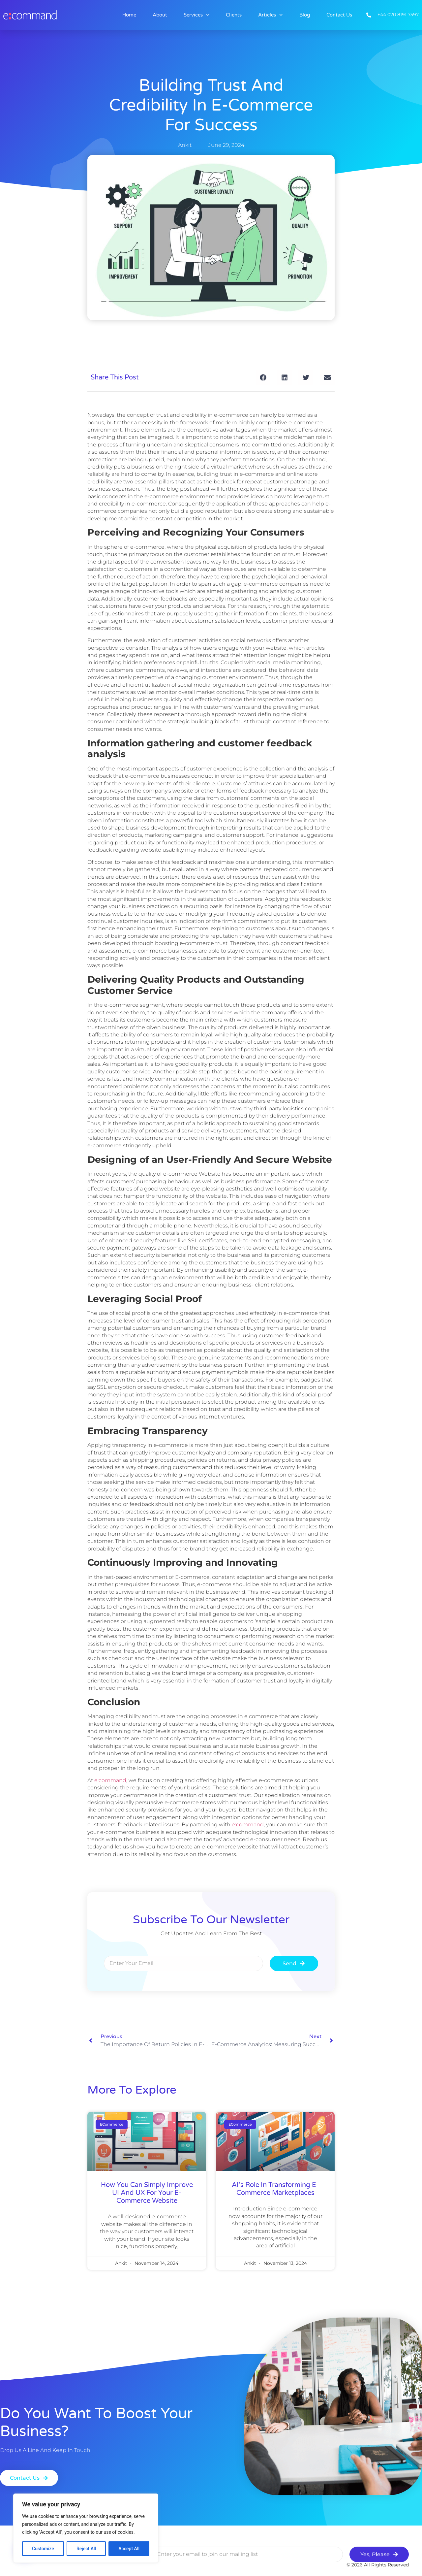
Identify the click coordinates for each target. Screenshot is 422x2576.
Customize (43, 2548)
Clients (234, 15)
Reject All (86, 2548)
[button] (263, 377)
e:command (110, 1780)
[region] (85, 2528)
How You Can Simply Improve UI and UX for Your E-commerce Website (147, 2193)
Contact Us (339, 15)
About (160, 15)
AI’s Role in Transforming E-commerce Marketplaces (275, 2189)
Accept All (128, 2548)
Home (129, 15)
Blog (304, 15)
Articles (270, 15)
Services (197, 15)
